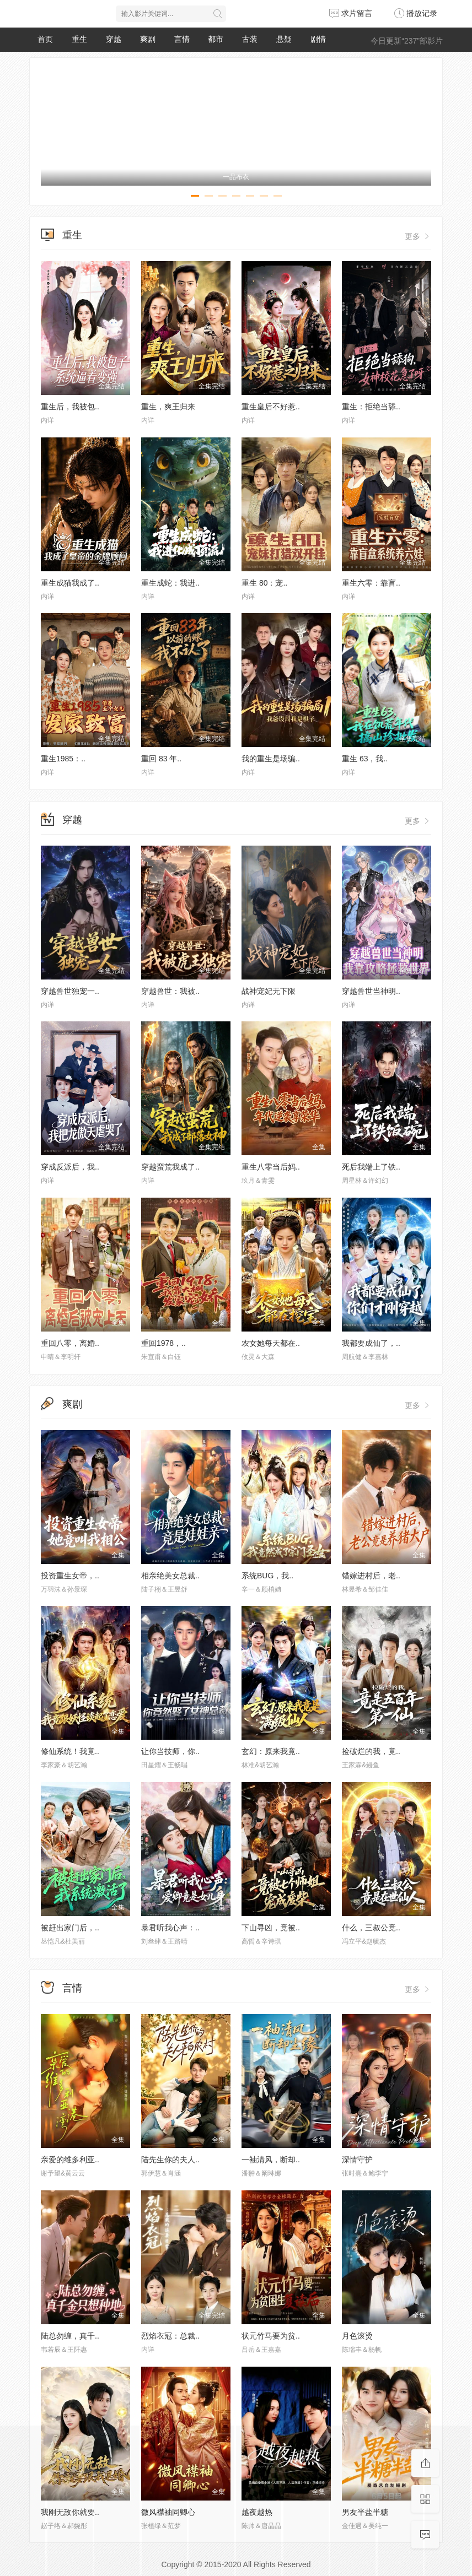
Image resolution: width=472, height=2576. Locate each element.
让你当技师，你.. (170, 1751)
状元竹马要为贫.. (271, 2335)
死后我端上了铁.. (371, 1166)
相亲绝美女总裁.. (170, 1575)
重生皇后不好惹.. (271, 406)
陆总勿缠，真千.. (70, 2335)
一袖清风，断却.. (271, 2159)
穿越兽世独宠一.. (70, 991)
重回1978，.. (163, 1343)
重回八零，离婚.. (70, 1343)
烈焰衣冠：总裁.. (170, 2335)
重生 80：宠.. (264, 582)
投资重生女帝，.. (70, 1575)
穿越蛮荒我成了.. (170, 1166)
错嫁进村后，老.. (371, 1575)
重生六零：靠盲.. (371, 582)
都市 (215, 39)
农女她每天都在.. (271, 1343)
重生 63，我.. (365, 758)
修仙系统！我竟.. (70, 1751)
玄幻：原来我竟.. (271, 1751)
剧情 (318, 39)
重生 (79, 39)
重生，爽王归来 (168, 406)
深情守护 (357, 2159)
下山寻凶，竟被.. (271, 1927)
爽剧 (147, 39)
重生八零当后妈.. (271, 1166)
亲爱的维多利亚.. (70, 2159)
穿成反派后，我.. (70, 1166)
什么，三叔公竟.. (371, 1927)
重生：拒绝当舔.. (371, 406)
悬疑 (284, 39)
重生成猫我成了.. (70, 582)
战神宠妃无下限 (269, 991)
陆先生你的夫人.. (170, 2159)
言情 (182, 39)
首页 (45, 39)
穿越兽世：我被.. (170, 991)
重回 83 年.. (161, 758)
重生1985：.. (63, 758)
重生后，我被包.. (70, 406)
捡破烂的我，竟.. (371, 1751)
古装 (250, 39)
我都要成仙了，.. (371, 1343)
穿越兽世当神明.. (371, 991)
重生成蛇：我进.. (170, 582)
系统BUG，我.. (267, 1575)
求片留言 (350, 13)
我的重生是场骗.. (271, 758)
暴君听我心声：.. (170, 1927)
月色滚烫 (357, 2335)
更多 (418, 236)
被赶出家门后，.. (70, 1927)
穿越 (113, 39)
